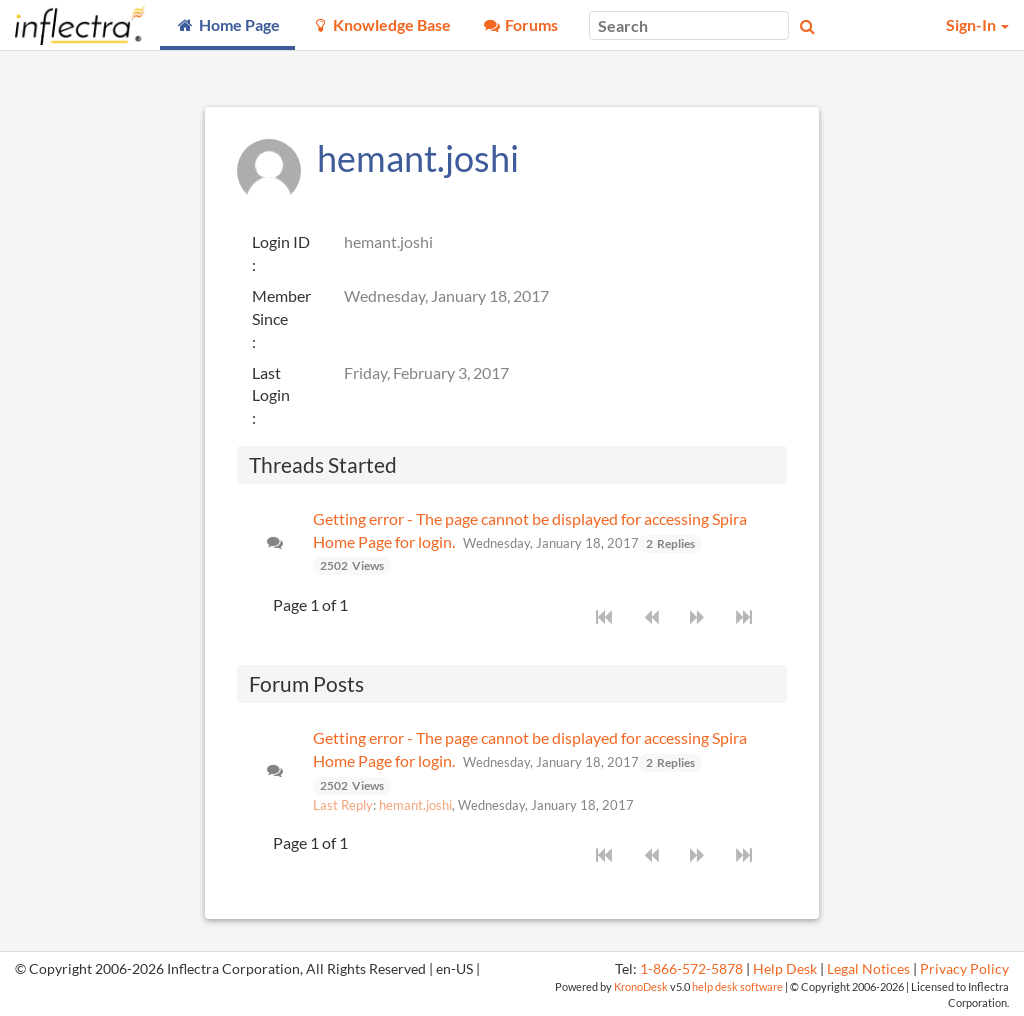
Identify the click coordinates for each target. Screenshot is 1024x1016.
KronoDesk (641, 986)
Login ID (281, 241)
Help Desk (785, 969)
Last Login (271, 384)
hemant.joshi (415, 805)
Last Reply (343, 805)
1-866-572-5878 (691, 969)
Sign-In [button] (977, 24)
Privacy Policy (964, 969)
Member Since (281, 307)
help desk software (737, 986)
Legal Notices (868, 969)
